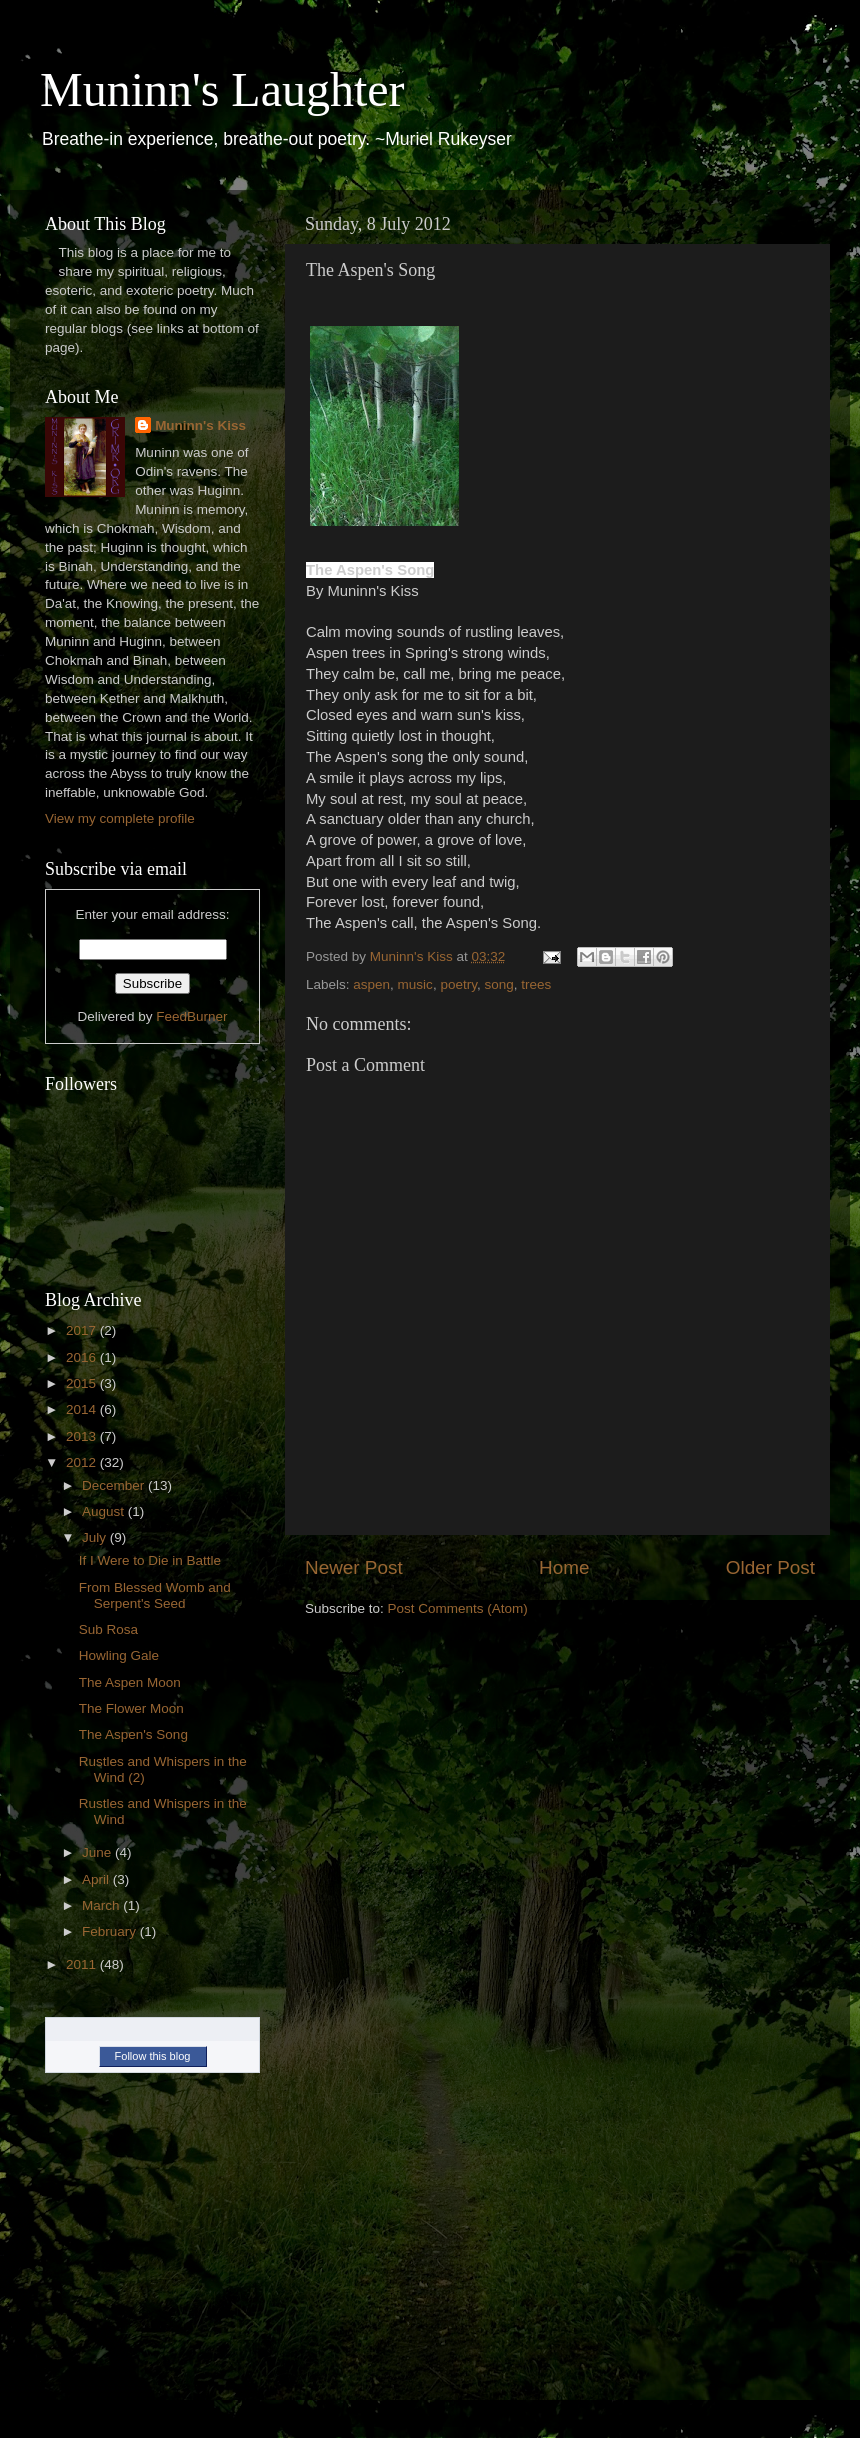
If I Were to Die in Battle (150, 1560)
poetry (458, 984)
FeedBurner (191, 1016)
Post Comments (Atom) (458, 1608)
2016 (83, 1357)
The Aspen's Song (133, 1734)
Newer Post (354, 1567)
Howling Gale (119, 1655)
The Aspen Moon (130, 1682)
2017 (83, 1330)
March (102, 1905)
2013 (83, 1436)
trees (536, 984)
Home (564, 1567)
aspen (371, 984)
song (498, 984)
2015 (83, 1383)
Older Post (770, 1567)
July (96, 1537)
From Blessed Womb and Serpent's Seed (155, 1595)
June (98, 1852)
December (115, 1485)
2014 (83, 1409)
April (97, 1879)
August (105, 1511)
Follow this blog (153, 2056)
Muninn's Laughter (222, 89)
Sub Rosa (108, 1629)
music (415, 984)
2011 (83, 1964)
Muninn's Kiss (200, 425)
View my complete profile (120, 818)
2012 (83, 1462)
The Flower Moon (131, 1708)
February (111, 1931)
